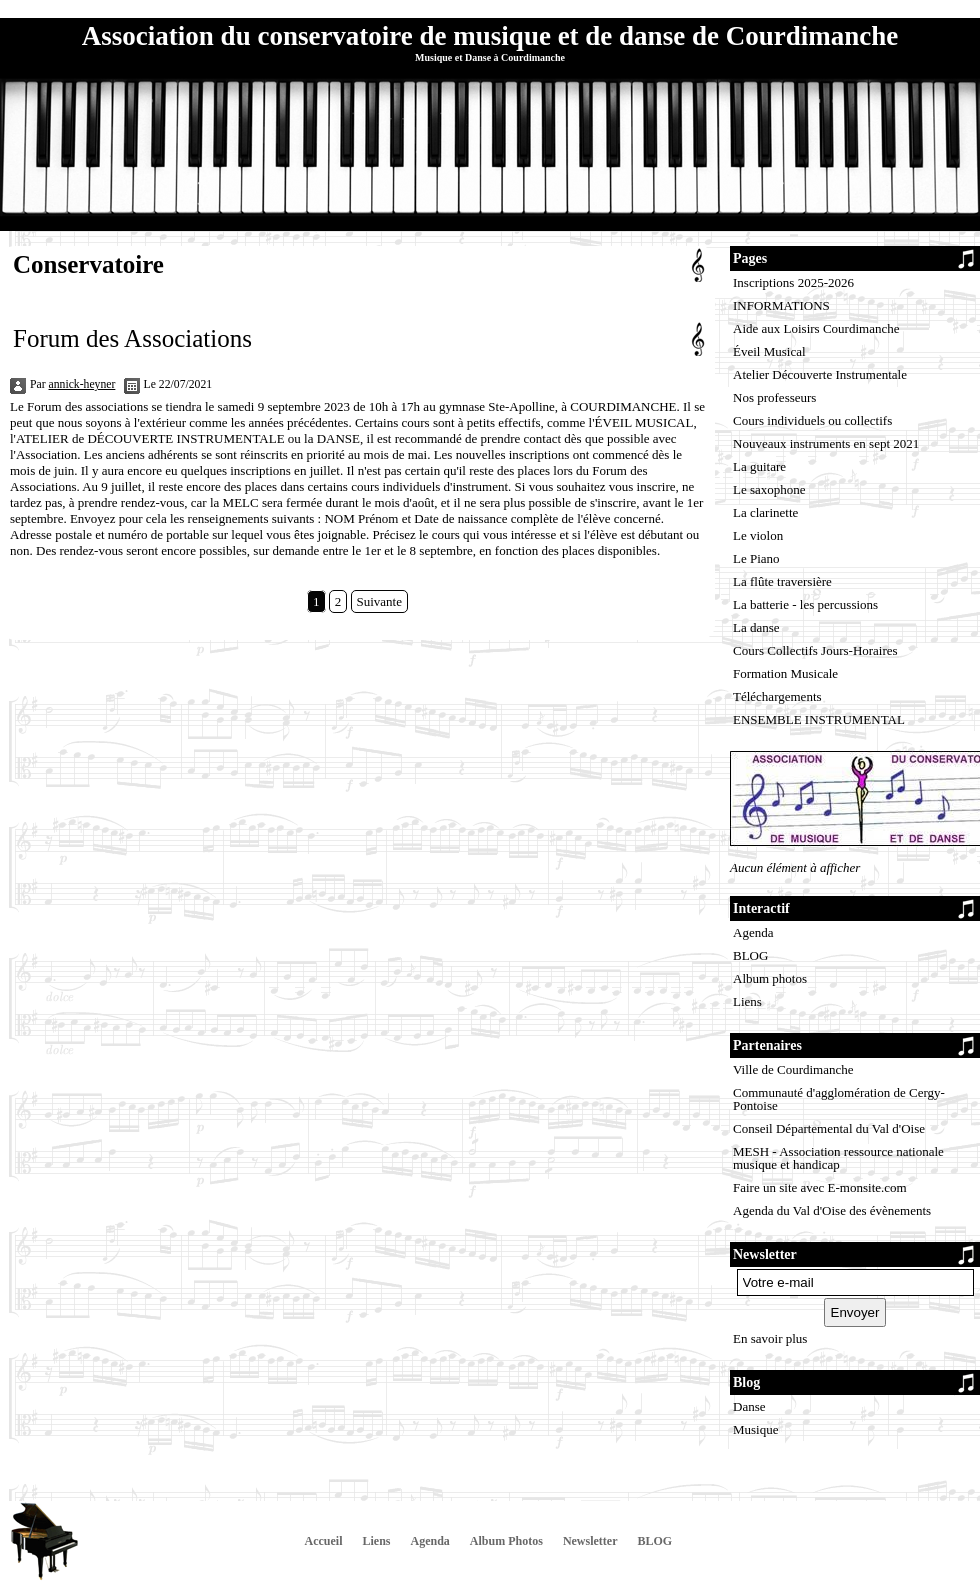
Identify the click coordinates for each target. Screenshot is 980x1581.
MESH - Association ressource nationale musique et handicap (838, 1158)
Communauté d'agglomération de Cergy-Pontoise (839, 1099)
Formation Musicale (785, 673)
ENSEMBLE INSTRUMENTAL (819, 719)
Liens (747, 1001)
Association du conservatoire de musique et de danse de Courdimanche (490, 36)
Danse (749, 1406)
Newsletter (590, 1541)
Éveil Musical (769, 351)
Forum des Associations (132, 338)
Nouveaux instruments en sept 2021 (826, 443)
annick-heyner (82, 384)
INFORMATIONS (781, 305)
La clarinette (765, 512)
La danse (756, 627)
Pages (750, 258)
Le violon (758, 535)
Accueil (324, 1541)
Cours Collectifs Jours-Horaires (815, 650)
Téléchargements (777, 696)
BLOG (750, 955)
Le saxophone (769, 489)
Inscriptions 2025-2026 (793, 282)
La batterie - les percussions (805, 604)
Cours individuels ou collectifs (812, 420)
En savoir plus (770, 1338)
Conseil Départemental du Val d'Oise (829, 1128)
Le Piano (756, 558)
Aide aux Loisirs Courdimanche (816, 328)
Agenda (753, 932)
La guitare (759, 466)
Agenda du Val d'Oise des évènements (832, 1210)
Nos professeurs (774, 397)
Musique (756, 1429)
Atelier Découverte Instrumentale (820, 374)
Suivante (380, 601)
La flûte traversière (782, 581)
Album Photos (506, 1541)
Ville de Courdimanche (793, 1069)
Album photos (770, 978)
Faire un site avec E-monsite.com (820, 1187)
